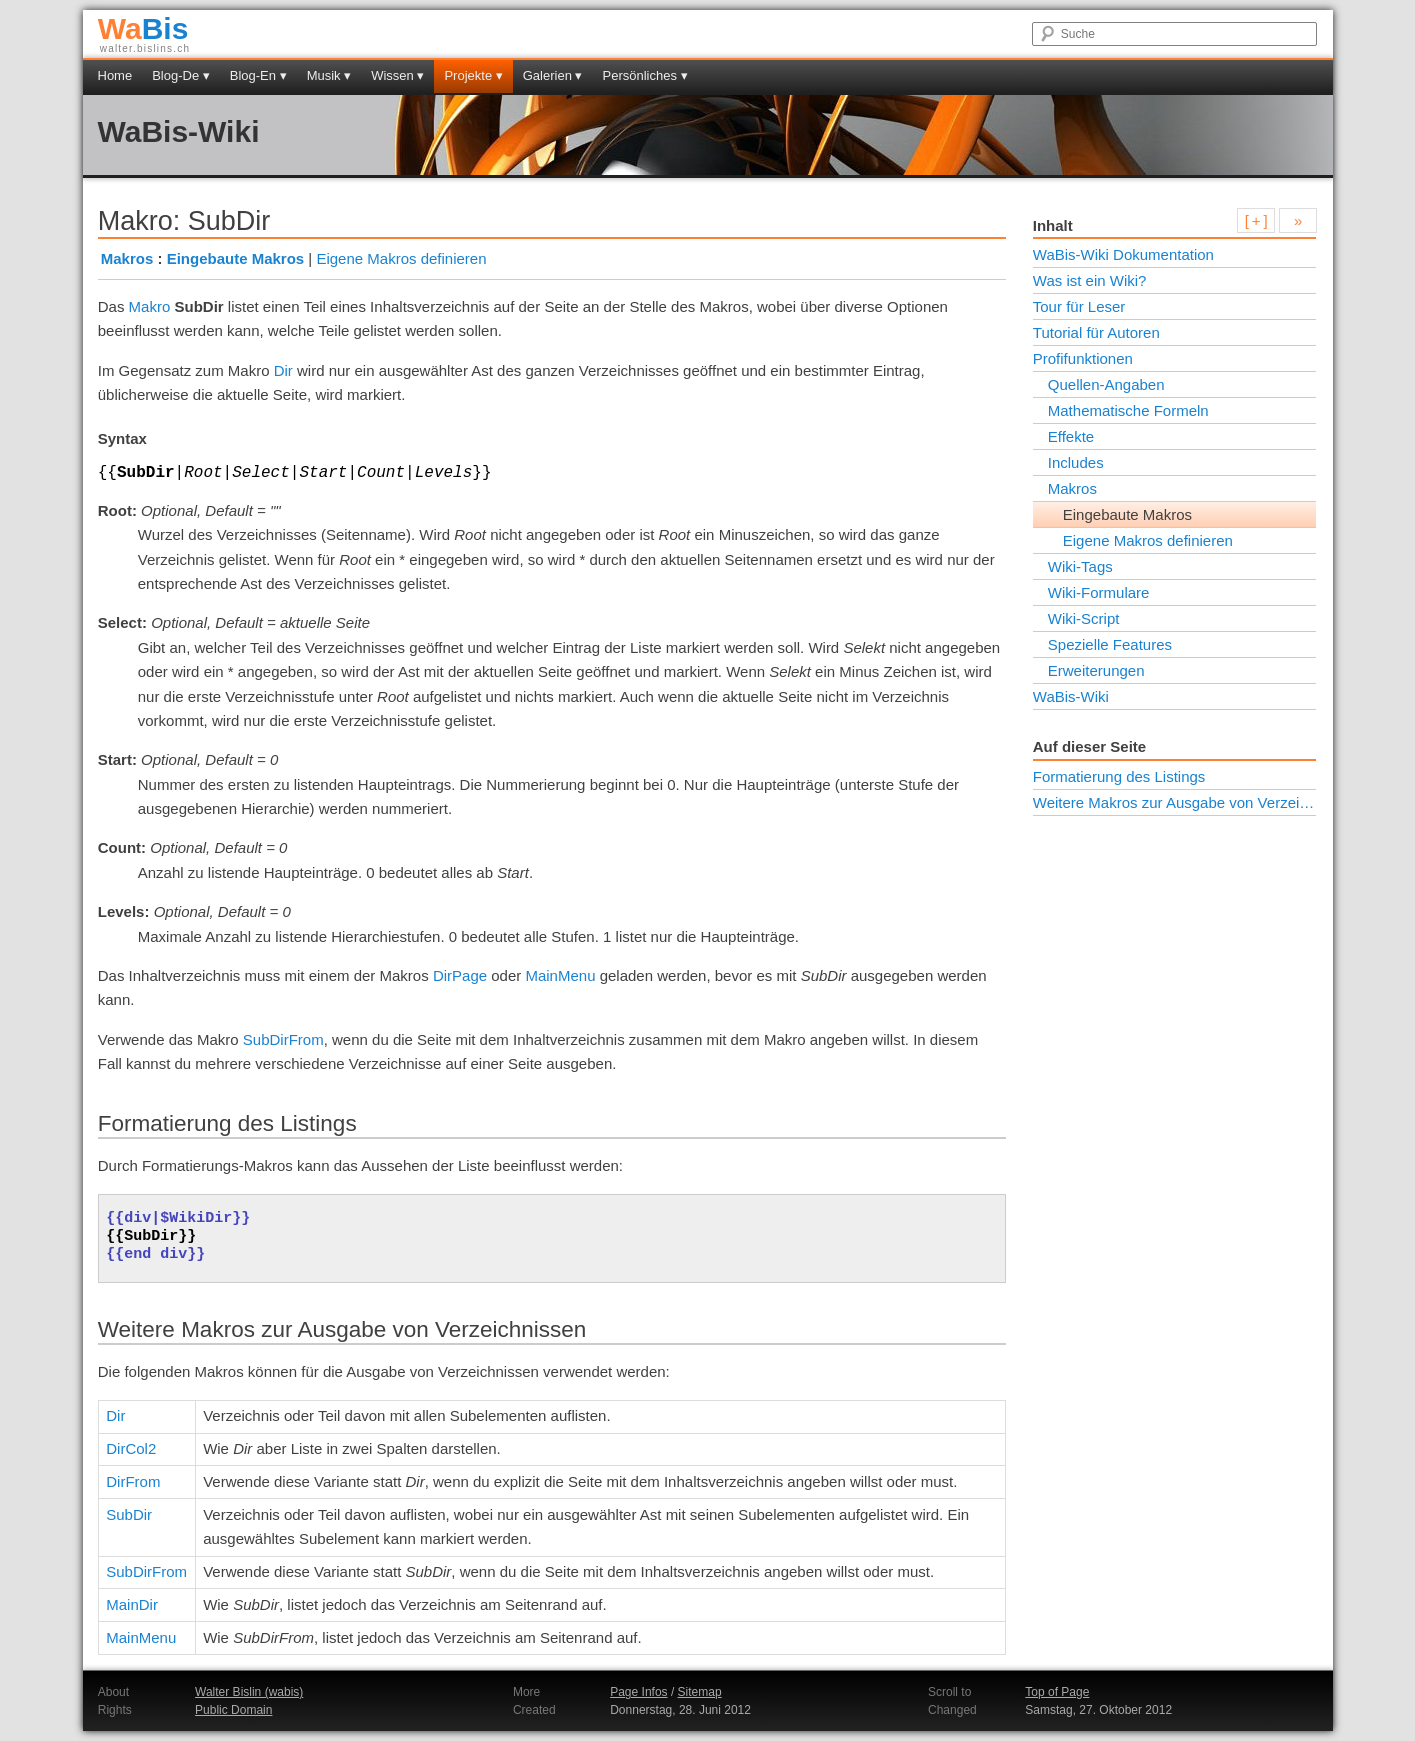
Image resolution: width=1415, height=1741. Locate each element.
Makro (150, 306)
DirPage (460, 975)
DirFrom (133, 1481)
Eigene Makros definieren (401, 258)
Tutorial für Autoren (1096, 332)
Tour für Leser (1079, 306)
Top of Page (1057, 1692)
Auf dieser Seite (1089, 746)
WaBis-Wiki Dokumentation (1123, 254)
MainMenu (560, 975)
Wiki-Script (1084, 618)
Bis (143, 28)
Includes (1076, 462)
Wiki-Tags (1080, 566)
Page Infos (638, 1692)
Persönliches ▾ (645, 75)
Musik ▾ (329, 75)
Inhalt (1053, 225)
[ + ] (1256, 220)
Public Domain (233, 1710)
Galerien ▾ (553, 75)
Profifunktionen (1083, 358)
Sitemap (700, 1692)
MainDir (132, 1604)
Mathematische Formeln (1128, 410)
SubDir (129, 1514)
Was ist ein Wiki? (1090, 280)
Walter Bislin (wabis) (249, 1692)
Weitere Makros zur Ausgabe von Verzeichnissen (1174, 802)
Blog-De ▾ (181, 75)
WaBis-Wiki (179, 131)
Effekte (1071, 436)
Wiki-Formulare (1099, 592)
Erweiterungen (1096, 670)
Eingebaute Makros (236, 258)
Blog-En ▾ (258, 75)
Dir (283, 370)
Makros (127, 258)
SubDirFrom (283, 1039)
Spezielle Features (1110, 644)
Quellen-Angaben (1106, 384)
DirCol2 (131, 1448)
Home (115, 75)
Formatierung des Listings (1119, 776)
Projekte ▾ (473, 75)
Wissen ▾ (397, 75)
